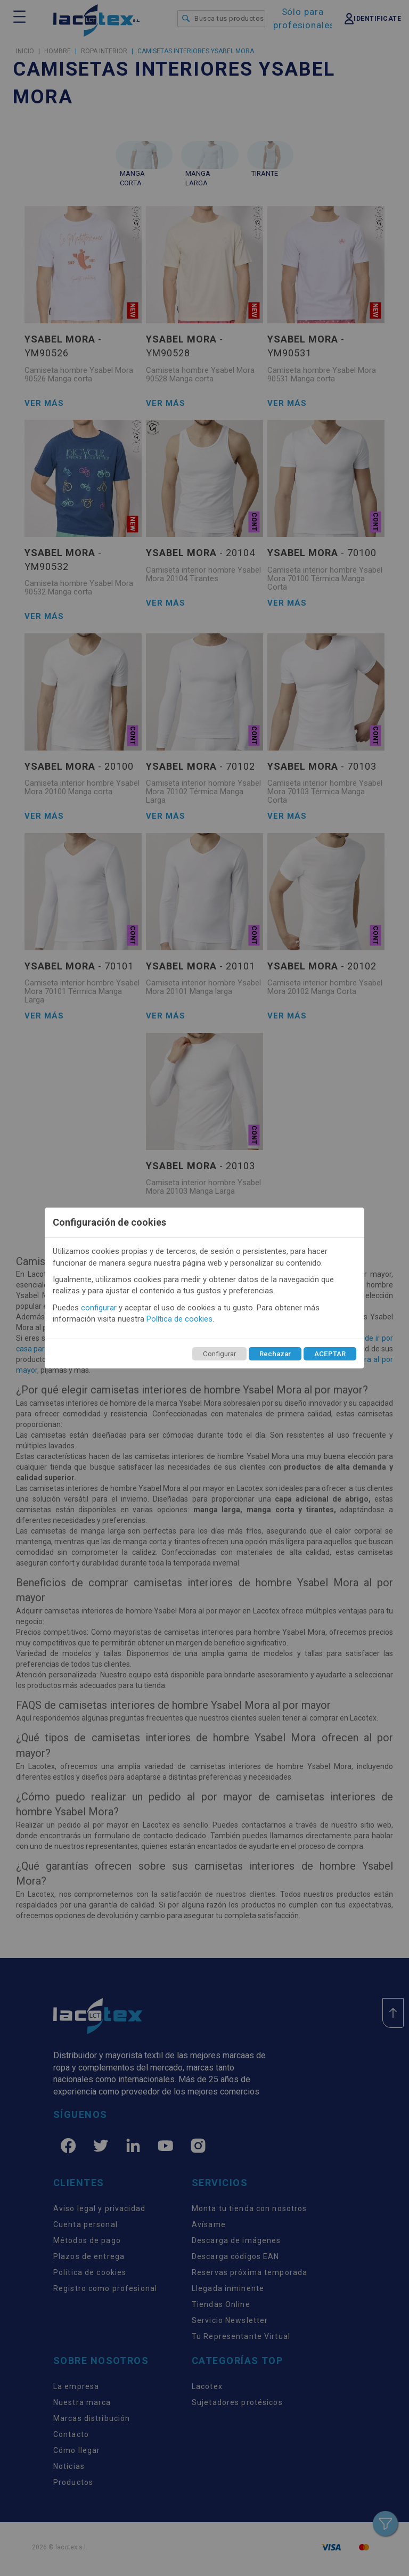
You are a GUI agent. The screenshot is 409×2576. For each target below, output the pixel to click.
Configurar (219, 1354)
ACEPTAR (330, 1354)
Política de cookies (179, 1319)
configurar (99, 1308)
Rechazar (275, 1354)
